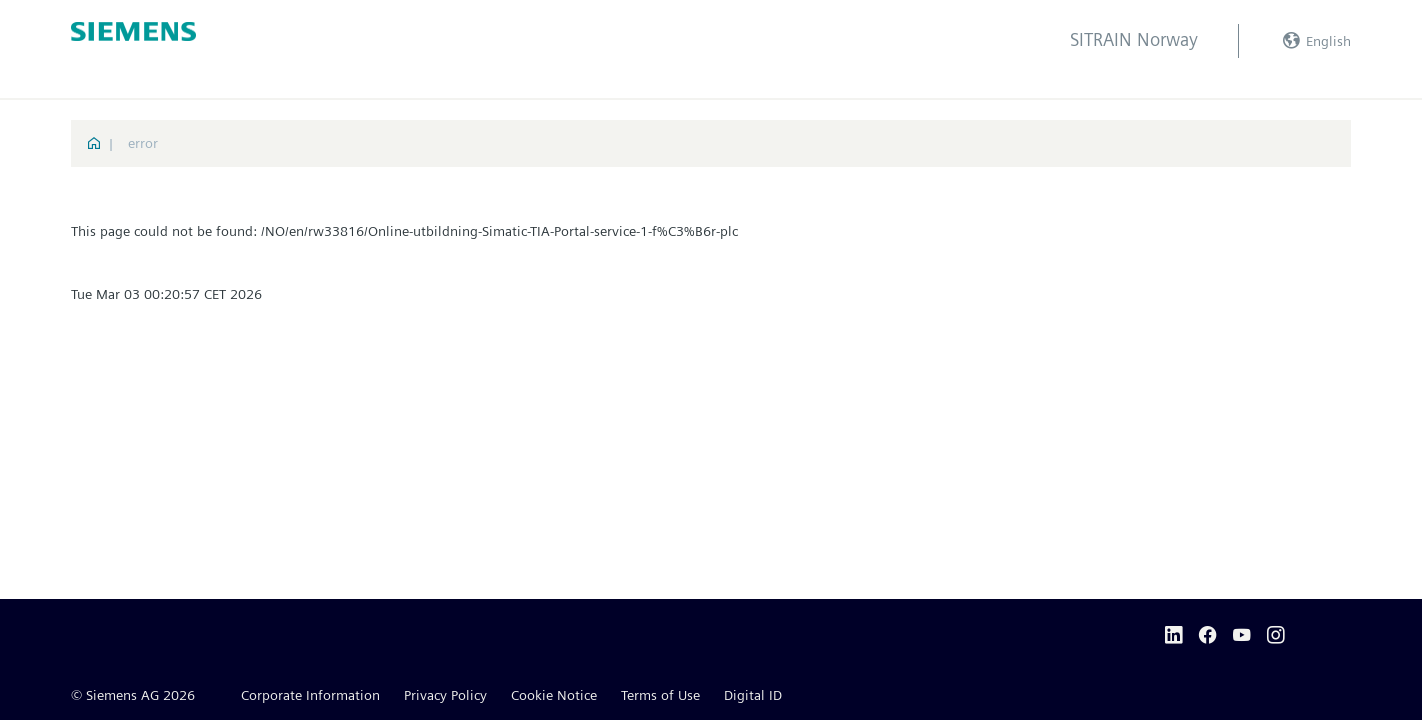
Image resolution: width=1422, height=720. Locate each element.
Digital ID (753, 695)
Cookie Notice (554, 695)
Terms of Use (660, 695)
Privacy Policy (445, 695)
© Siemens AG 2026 (133, 695)
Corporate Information (310, 695)
